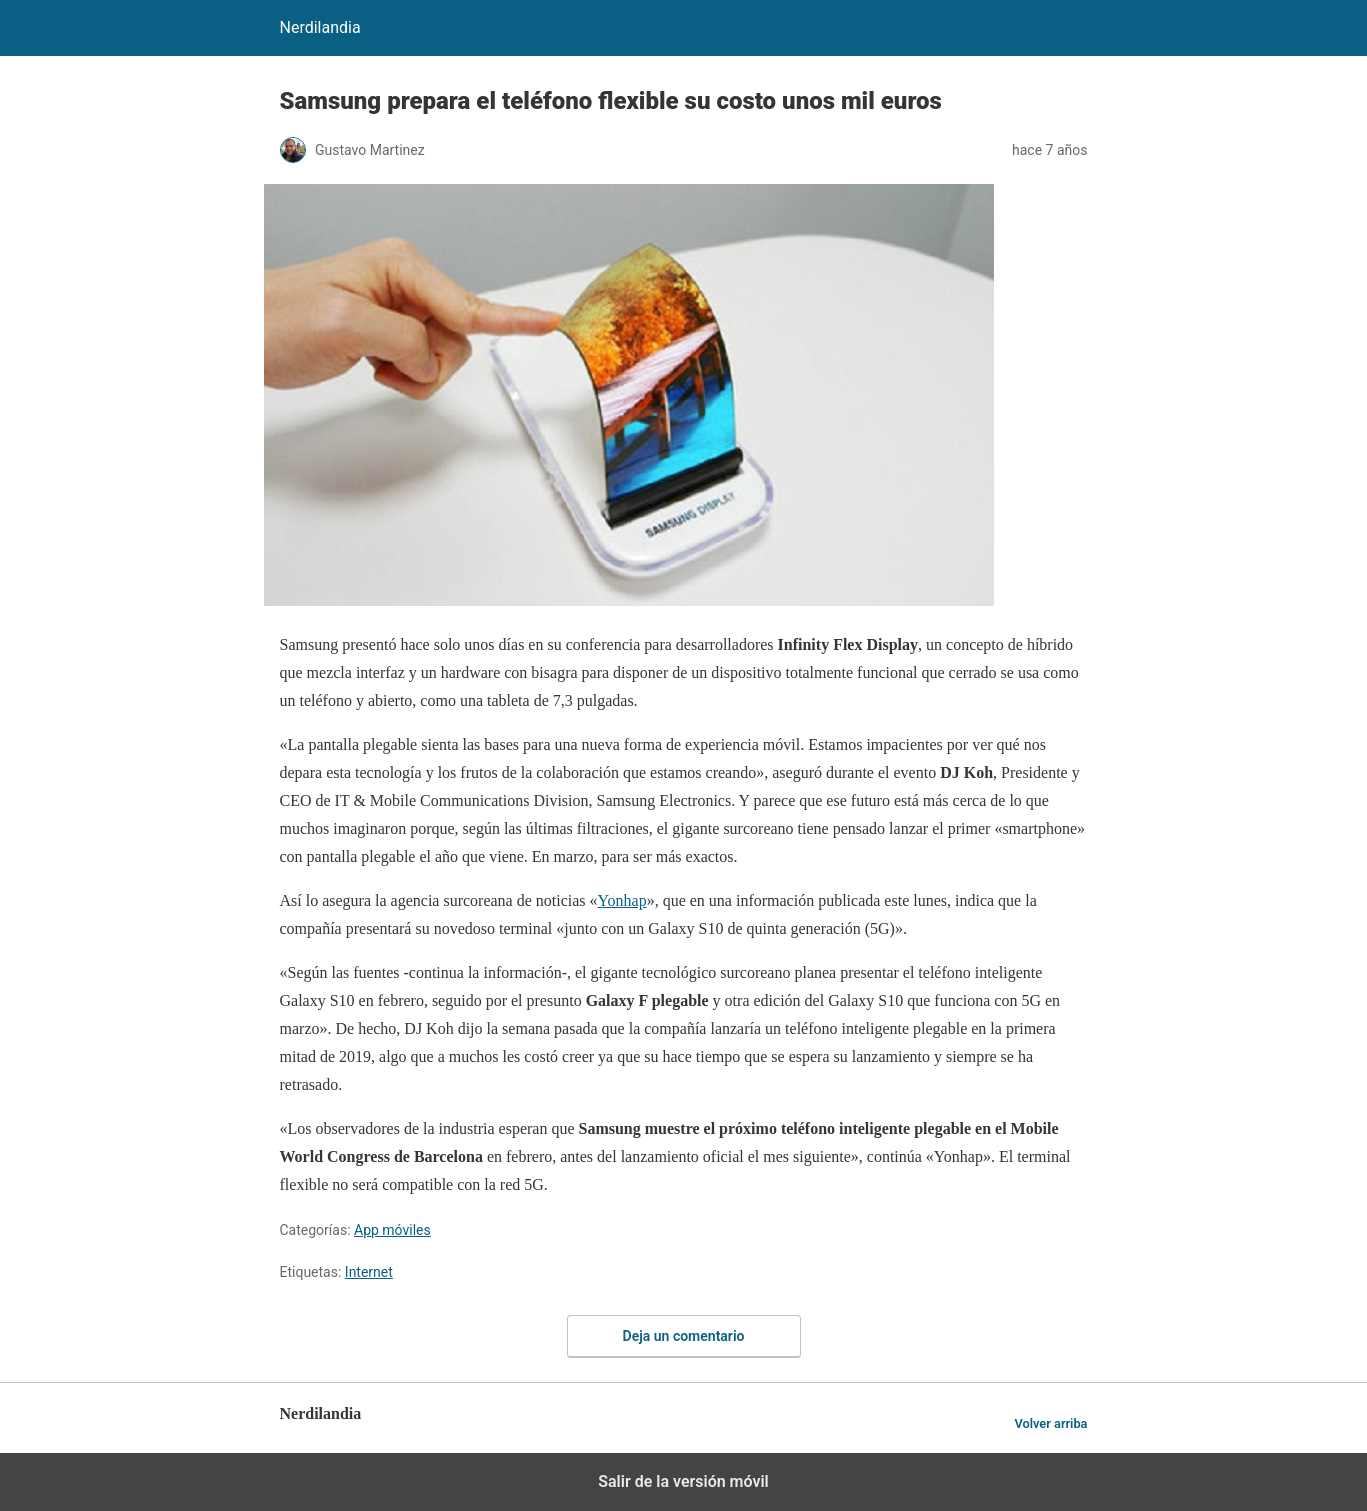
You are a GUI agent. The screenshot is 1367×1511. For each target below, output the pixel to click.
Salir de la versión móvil (683, 1481)
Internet (369, 1272)
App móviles (392, 1230)
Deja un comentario (684, 1336)
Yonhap (622, 900)
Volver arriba (1050, 1423)
